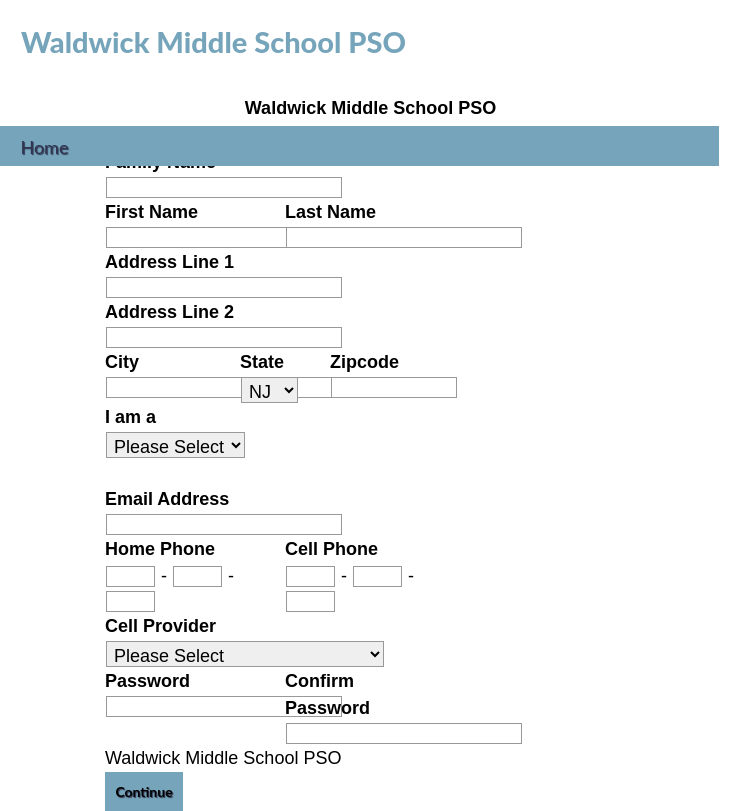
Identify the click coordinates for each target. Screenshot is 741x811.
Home (44, 145)
